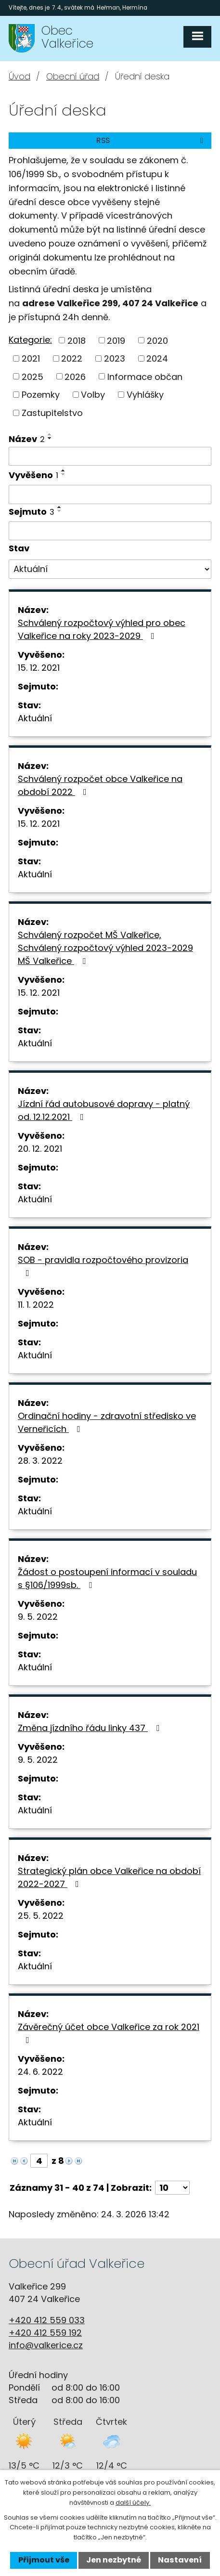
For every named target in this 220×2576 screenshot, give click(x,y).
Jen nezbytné (113, 2559)
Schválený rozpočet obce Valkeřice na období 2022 (100, 785)
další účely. (133, 2502)
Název (27, 439)
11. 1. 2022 (36, 1305)
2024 (157, 358)
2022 (71, 358)
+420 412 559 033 (47, 2320)
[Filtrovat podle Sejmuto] (110, 531)
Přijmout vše (43, 2559)
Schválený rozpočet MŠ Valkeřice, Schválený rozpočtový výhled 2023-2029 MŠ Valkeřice (105, 948)
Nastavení (180, 2559)
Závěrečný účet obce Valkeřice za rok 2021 (108, 2032)
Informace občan (144, 376)
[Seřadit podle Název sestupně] (50, 438)
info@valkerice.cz (46, 2345)
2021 (31, 358)
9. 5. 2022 (38, 1617)
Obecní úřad (72, 76)
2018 (76, 340)
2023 (114, 358)
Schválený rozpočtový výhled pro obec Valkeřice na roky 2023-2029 (101, 629)
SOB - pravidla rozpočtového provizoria (103, 1265)
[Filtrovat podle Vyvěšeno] (110, 494)
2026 (75, 376)
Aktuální (35, 718)
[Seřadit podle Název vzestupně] (50, 434)
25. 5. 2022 (41, 1916)
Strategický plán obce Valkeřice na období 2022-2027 (109, 1877)
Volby (93, 395)
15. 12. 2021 (39, 668)
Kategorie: (30, 340)
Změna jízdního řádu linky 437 (90, 1728)
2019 (116, 340)
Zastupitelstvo (52, 413)
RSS (151, 140)
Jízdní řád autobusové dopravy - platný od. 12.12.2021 (104, 1110)
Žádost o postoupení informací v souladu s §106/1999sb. (107, 1578)
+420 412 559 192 (45, 2333)
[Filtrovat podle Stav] (110, 569)
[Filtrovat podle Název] (110, 456)
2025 (32, 376)
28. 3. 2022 (40, 1461)
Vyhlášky (145, 395)
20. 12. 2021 (40, 1149)
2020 (157, 340)
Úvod (19, 76)
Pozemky (41, 395)
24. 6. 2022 (40, 2072)
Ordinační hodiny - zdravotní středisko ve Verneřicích (107, 1422)
